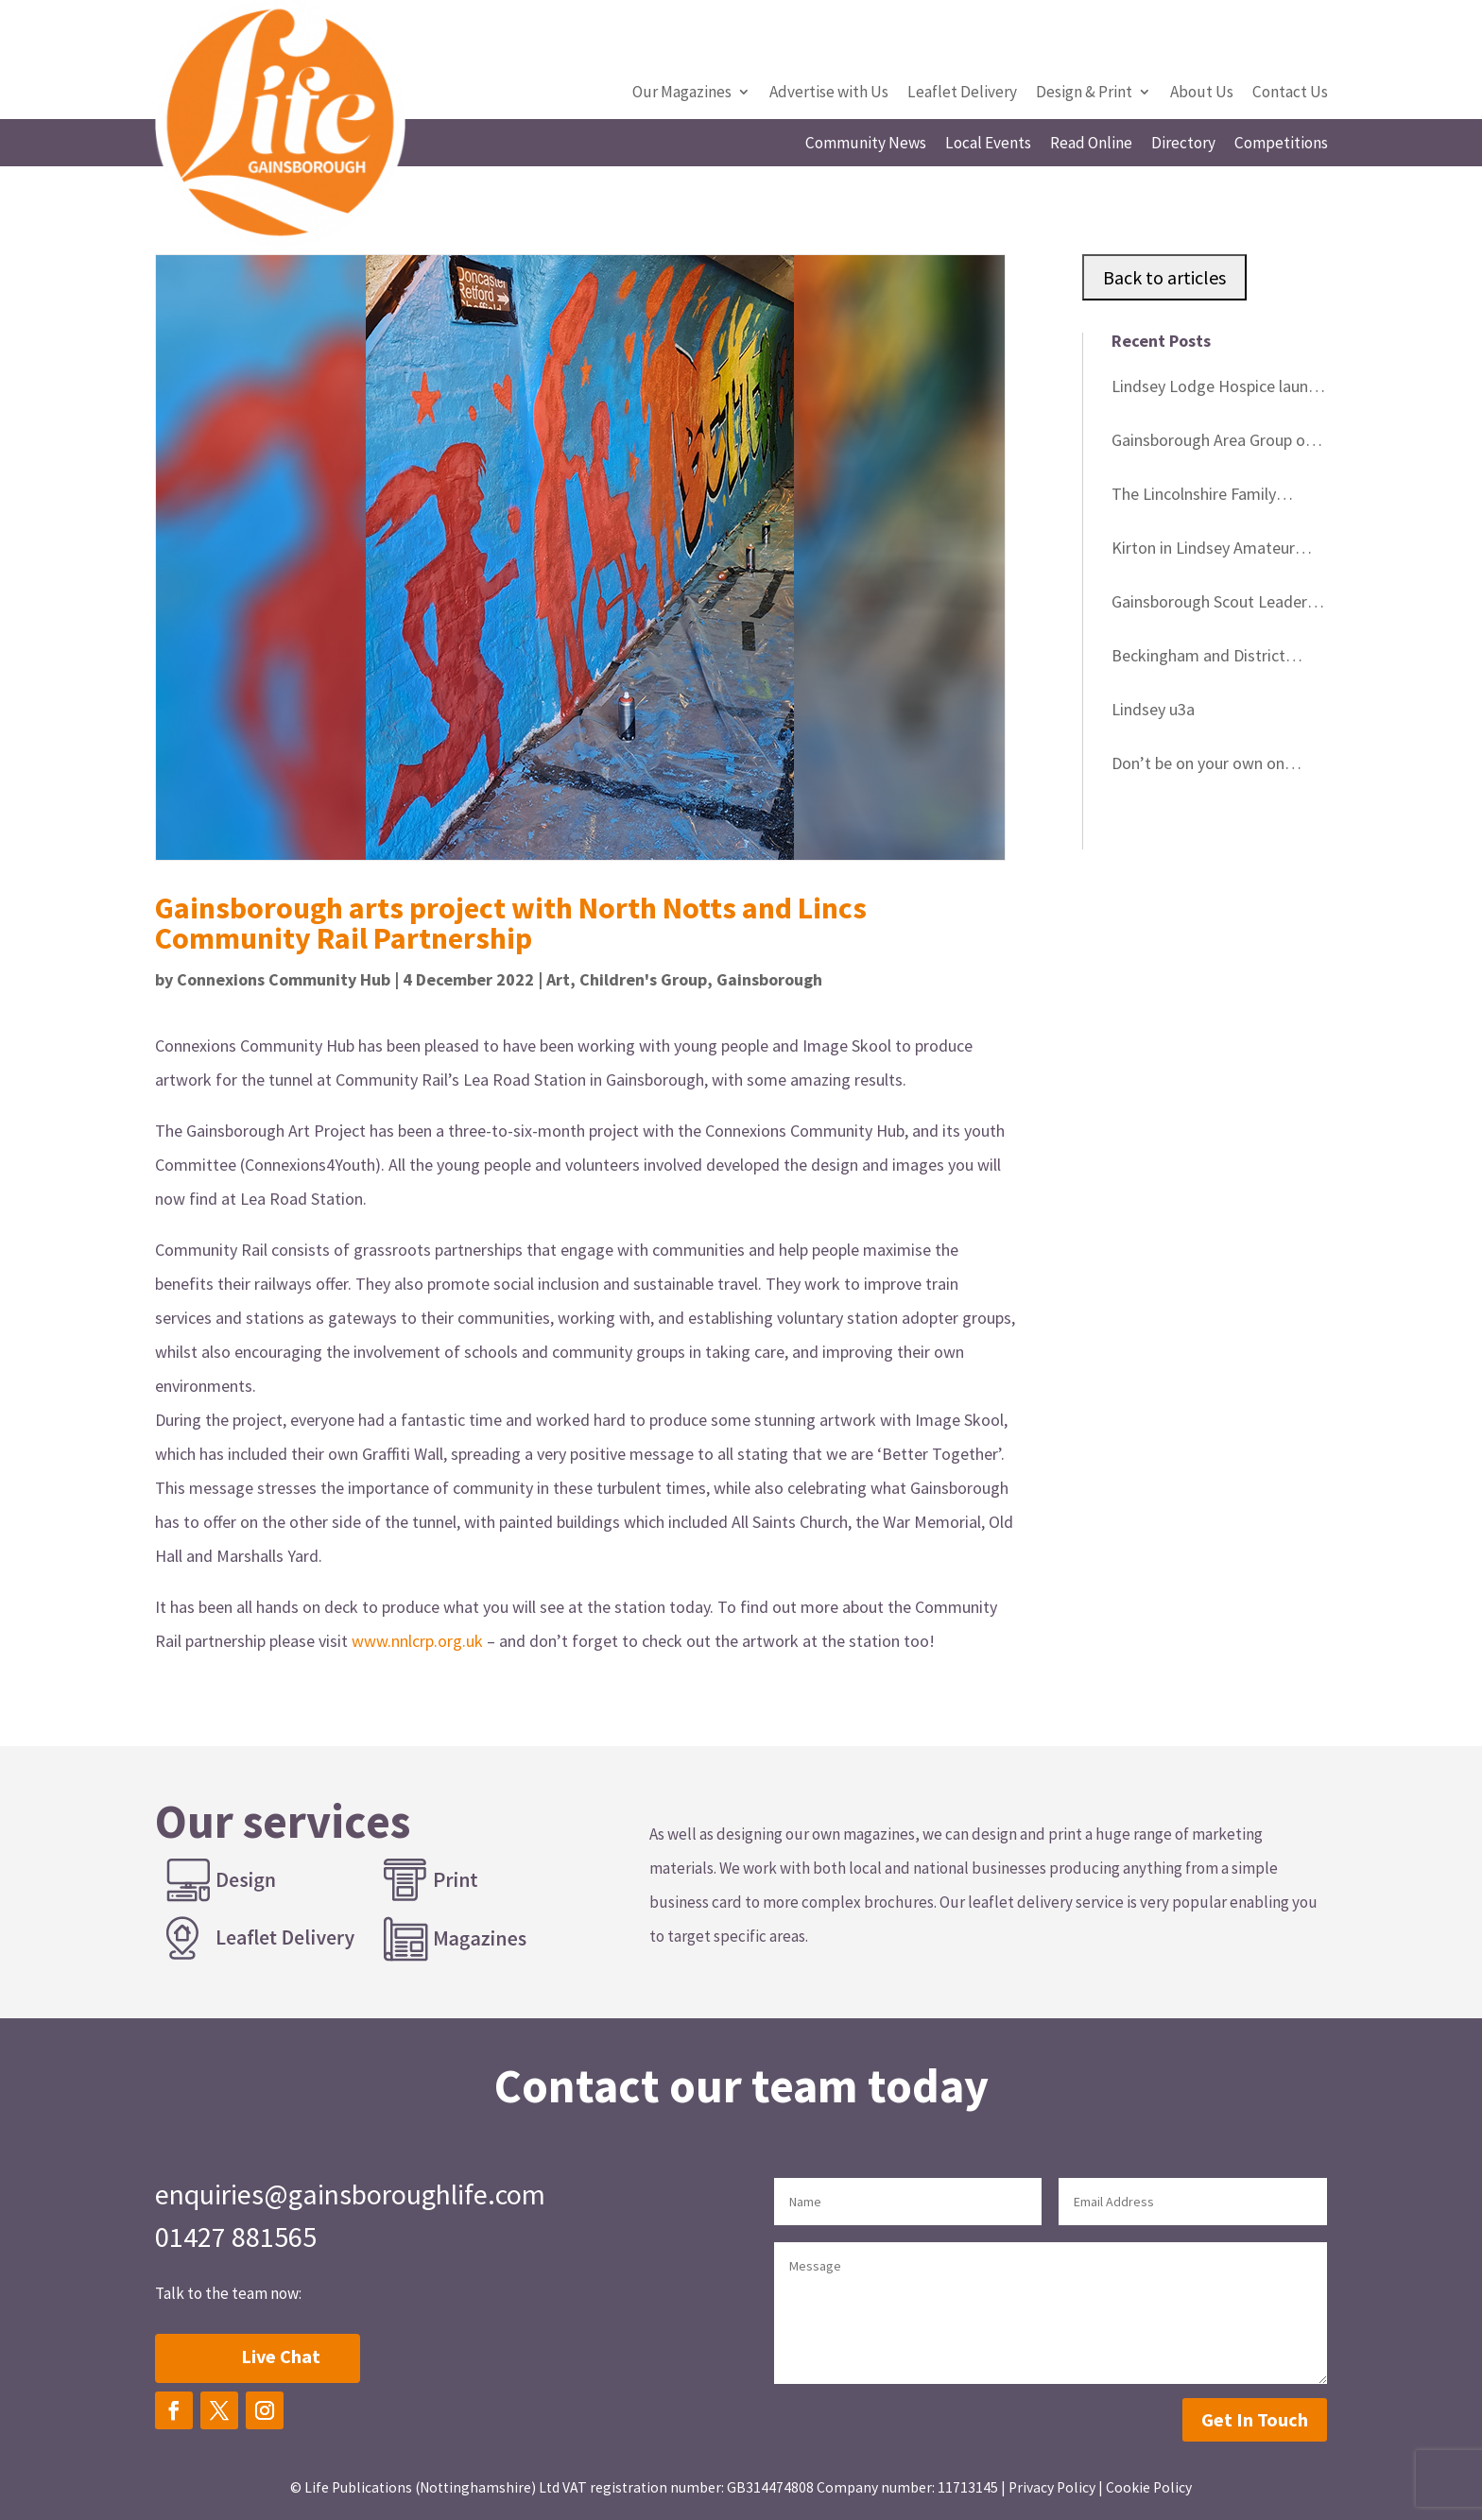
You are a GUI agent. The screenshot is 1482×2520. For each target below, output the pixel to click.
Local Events (988, 144)
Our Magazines (682, 93)
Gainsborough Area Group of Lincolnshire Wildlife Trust (1212, 443)
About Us (1201, 93)
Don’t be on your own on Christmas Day (1198, 766)
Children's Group (643, 979)
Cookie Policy (1149, 2487)
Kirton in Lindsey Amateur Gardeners (1203, 551)
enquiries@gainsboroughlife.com (350, 2194)
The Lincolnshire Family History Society (1194, 497)
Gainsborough (769, 979)
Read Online (1091, 144)
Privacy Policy (1051, 2487)
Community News (865, 144)
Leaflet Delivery (962, 93)
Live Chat (280, 2356)
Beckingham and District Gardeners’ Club (1198, 658)
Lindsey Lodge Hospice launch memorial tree (1218, 389)
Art (558, 979)
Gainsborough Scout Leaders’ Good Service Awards (1215, 605)
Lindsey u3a (1153, 709)
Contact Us (1290, 93)
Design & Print (1084, 93)
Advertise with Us (828, 93)
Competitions (1281, 144)
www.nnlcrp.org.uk (417, 1641)
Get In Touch (1254, 2419)
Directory (1183, 144)
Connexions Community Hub (283, 979)
